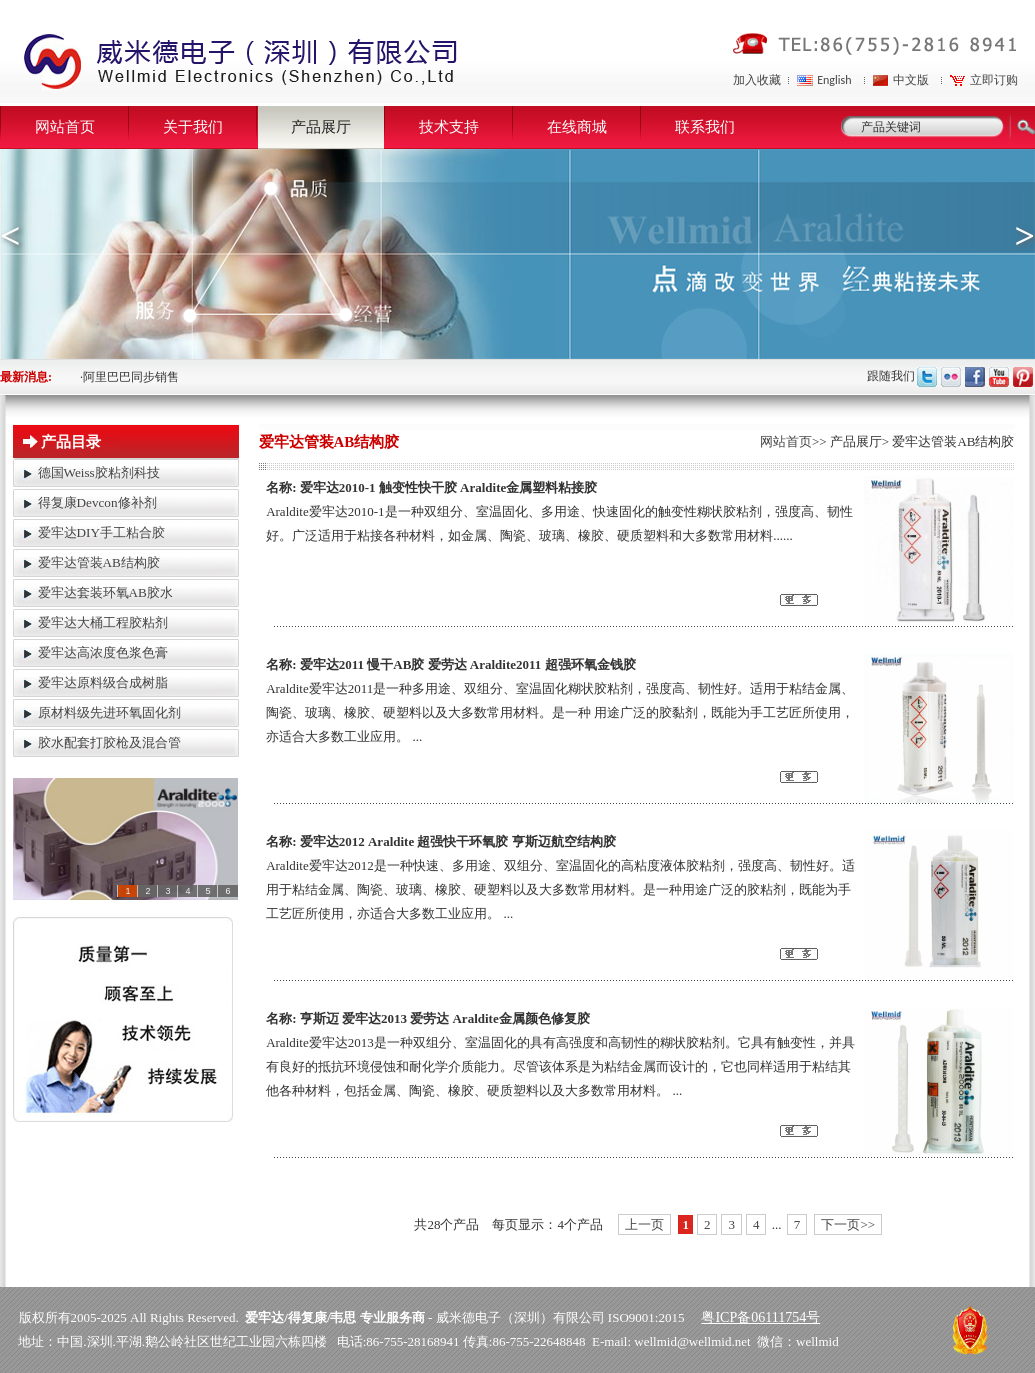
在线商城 (577, 127)
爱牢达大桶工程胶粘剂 (103, 622)
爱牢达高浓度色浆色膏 (103, 652)
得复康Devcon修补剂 (97, 502)
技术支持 (449, 127)
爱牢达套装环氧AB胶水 (105, 592)
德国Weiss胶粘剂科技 (99, 472)
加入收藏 (757, 80)
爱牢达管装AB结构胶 (99, 562)
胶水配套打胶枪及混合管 (109, 742)
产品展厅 (321, 127)
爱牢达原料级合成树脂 (103, 682)
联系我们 (705, 127)
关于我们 (193, 127)
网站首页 (65, 127)
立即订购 (994, 80)
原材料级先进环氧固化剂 (109, 712)
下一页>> (848, 1224)
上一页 (644, 1224)
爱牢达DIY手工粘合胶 (101, 532)
